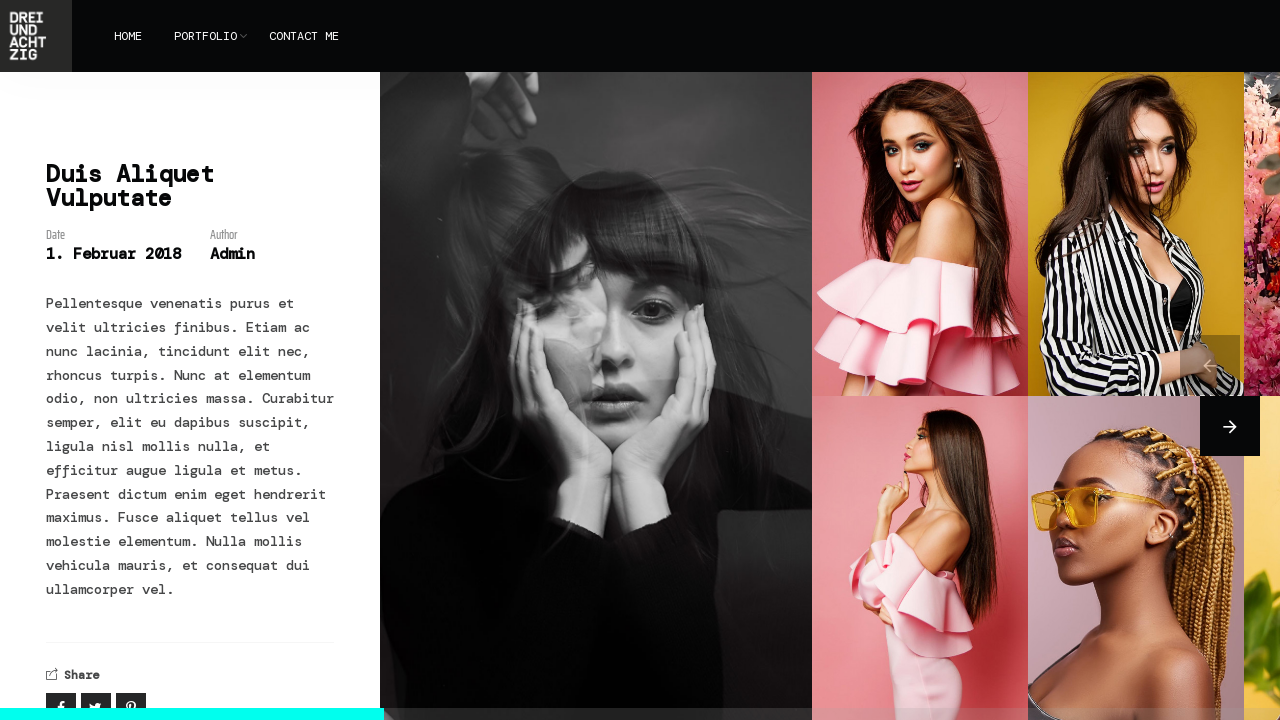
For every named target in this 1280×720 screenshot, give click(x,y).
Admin (232, 254)
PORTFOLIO (205, 36)
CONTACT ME (304, 36)
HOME (128, 36)
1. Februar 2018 (113, 254)
